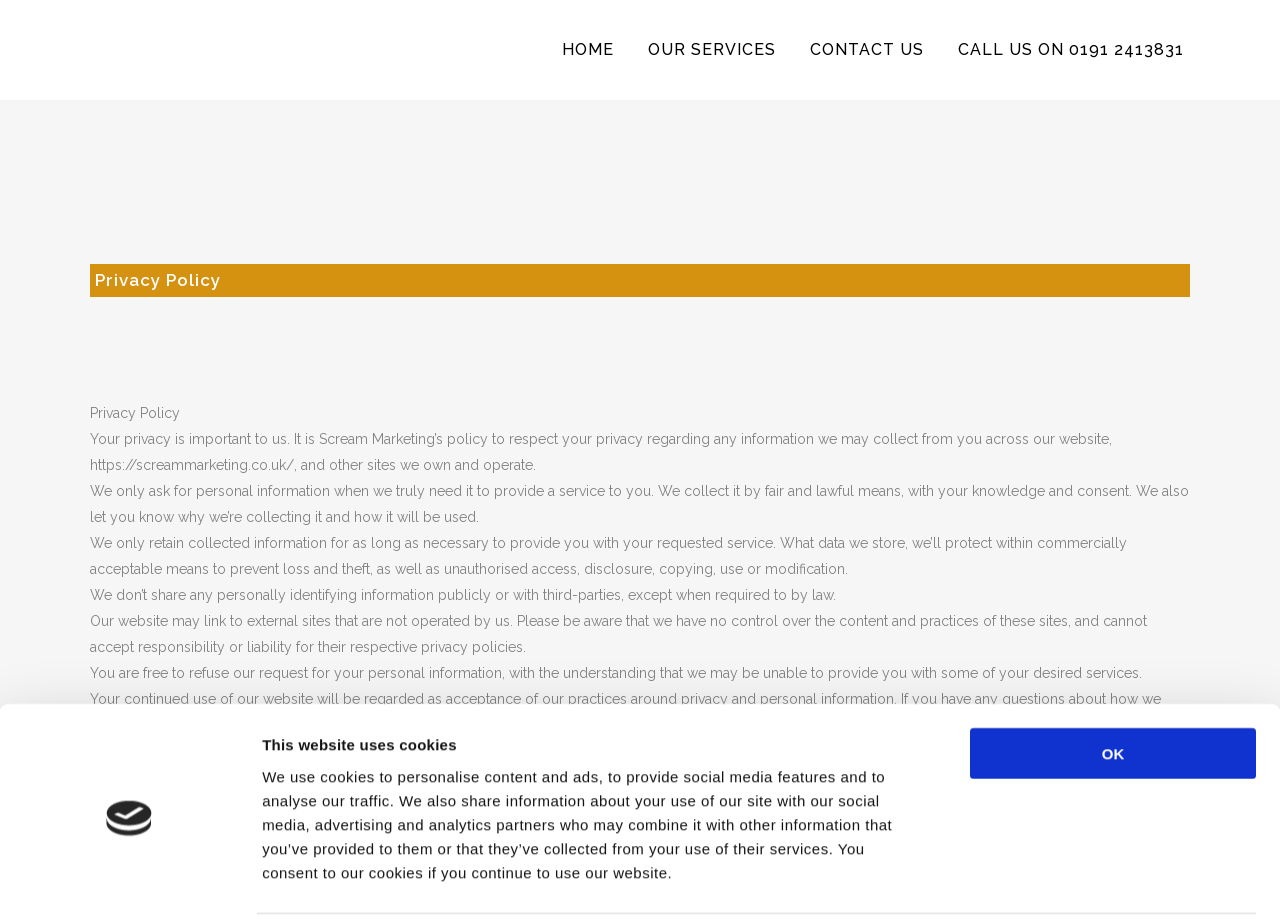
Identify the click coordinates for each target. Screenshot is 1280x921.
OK (1113, 681)
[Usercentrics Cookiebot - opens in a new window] (129, 882)
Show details (1049, 881)
